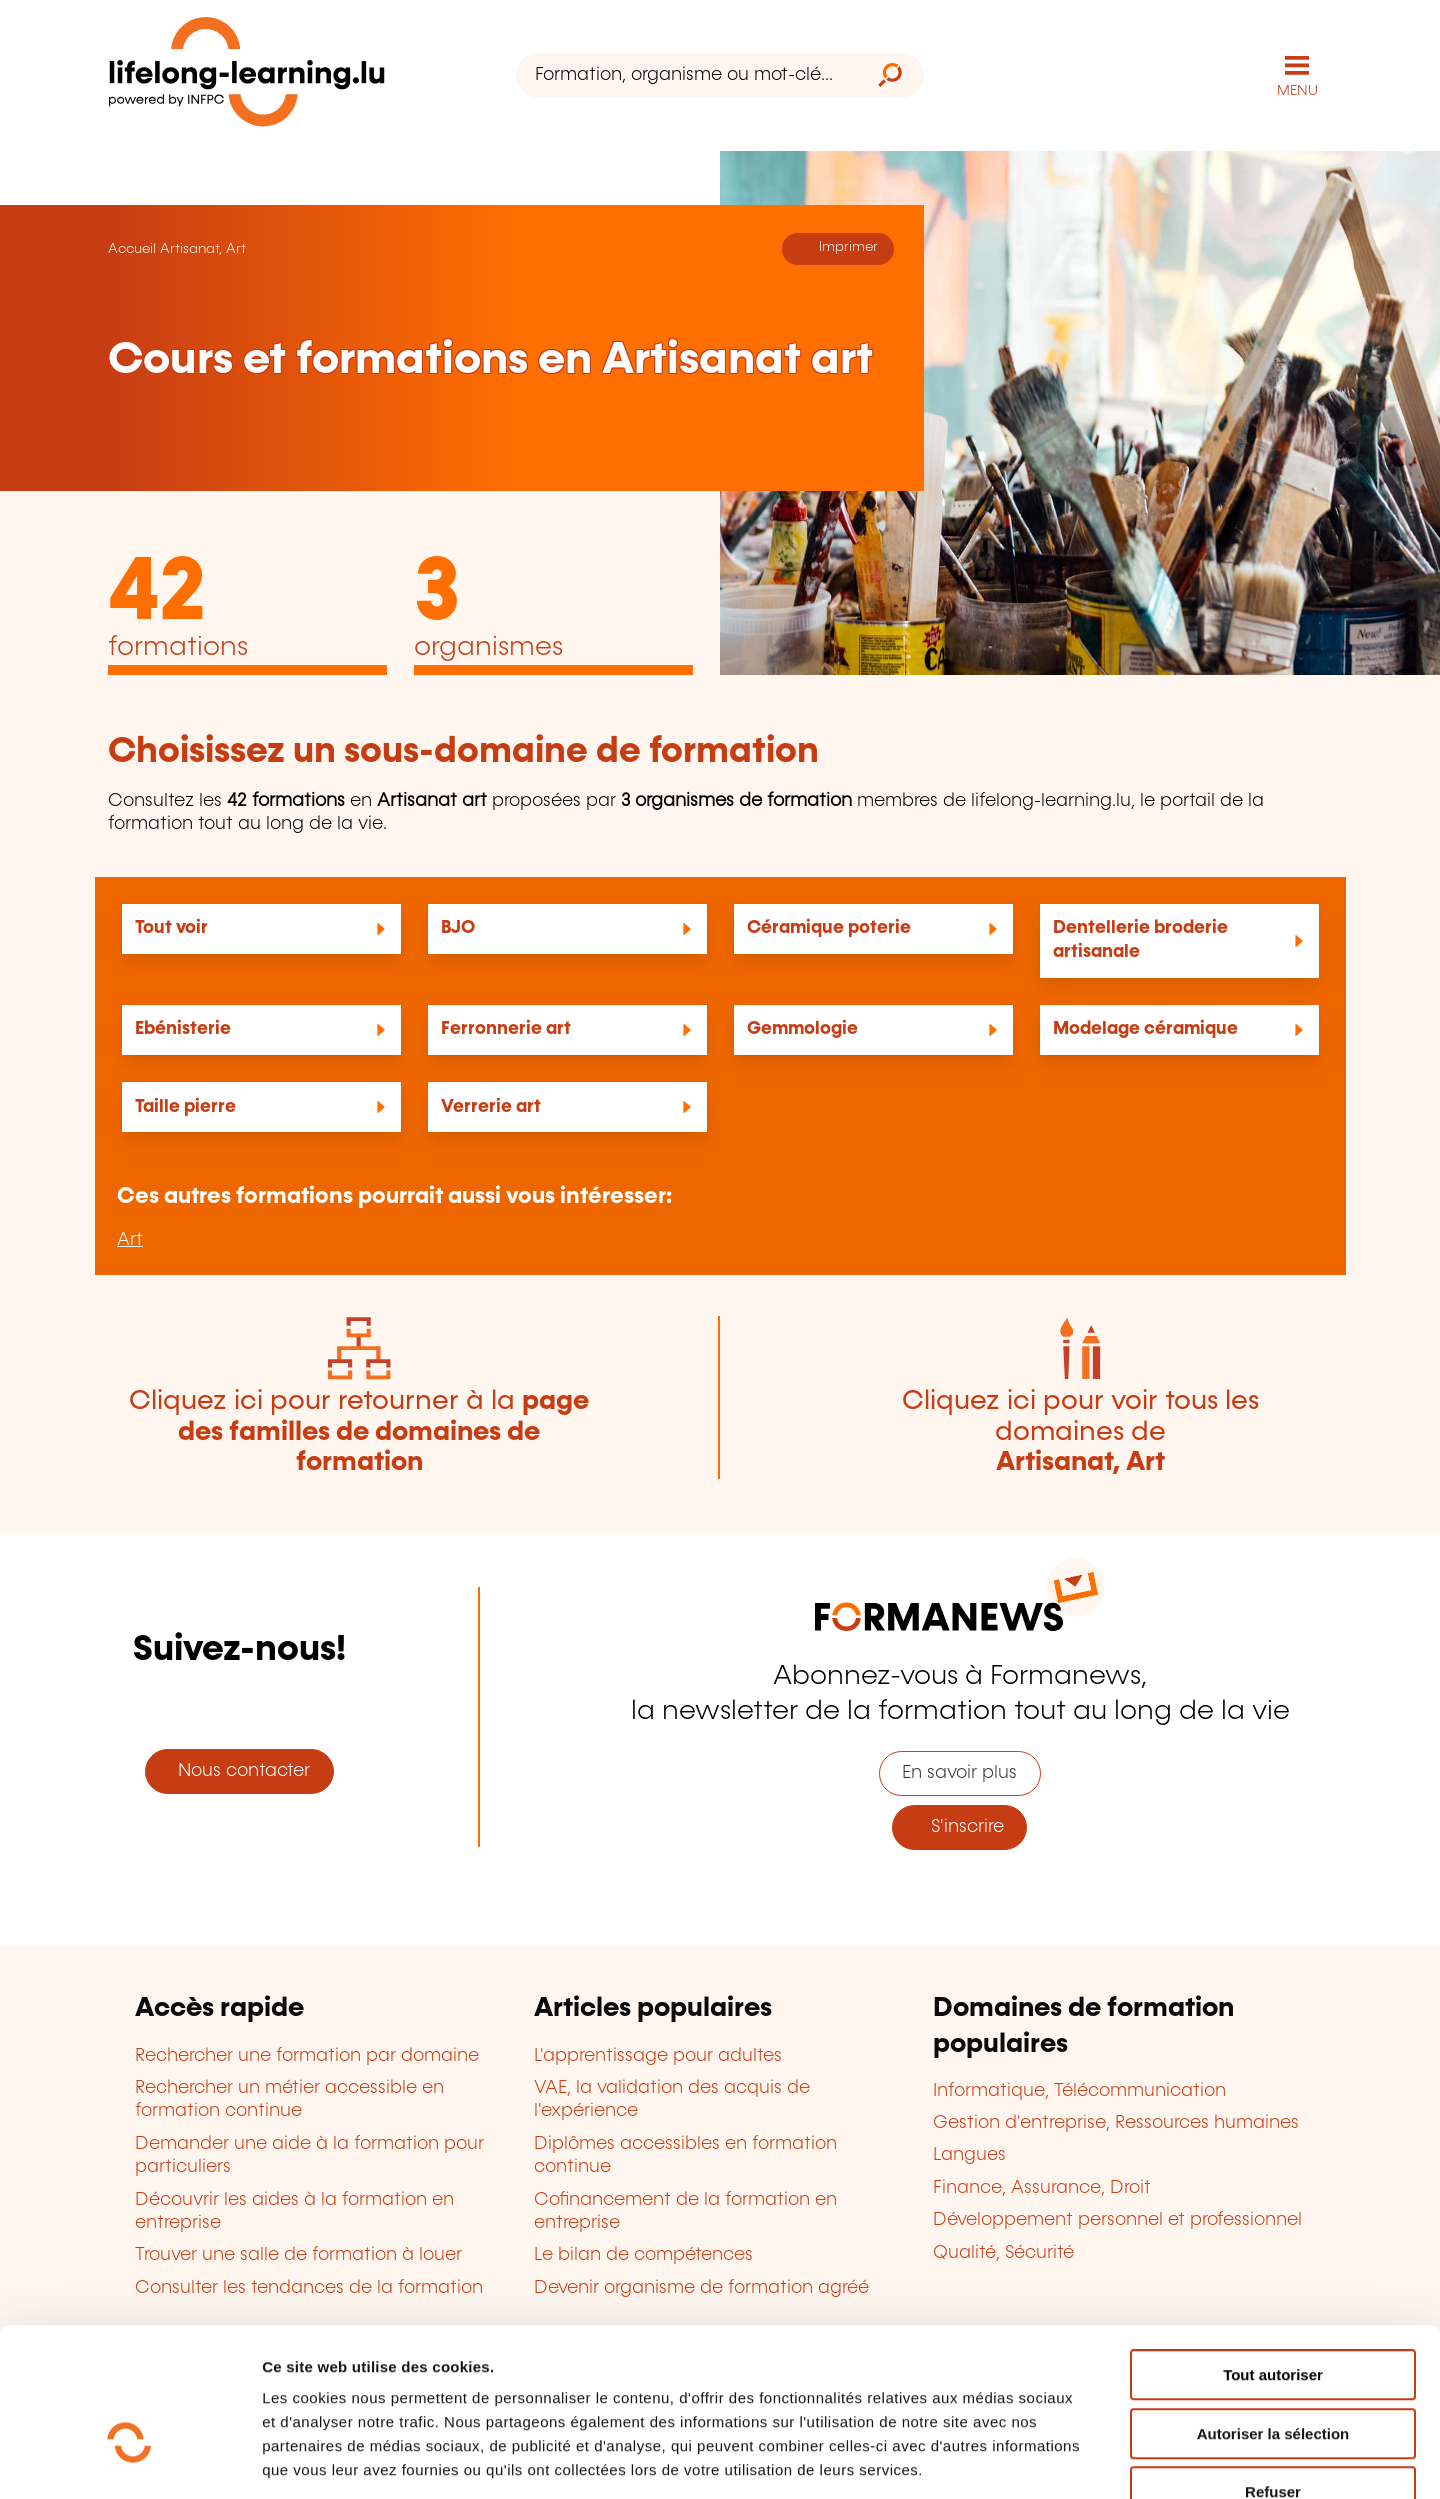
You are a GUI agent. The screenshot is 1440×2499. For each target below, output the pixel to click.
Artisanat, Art (203, 248)
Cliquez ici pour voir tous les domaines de (1080, 1431)
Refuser (1273, 2371)
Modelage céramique (1145, 1028)
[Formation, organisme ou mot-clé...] (686, 75)
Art (130, 1239)
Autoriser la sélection (1273, 2313)
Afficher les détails (1101, 2459)
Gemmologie (802, 1028)
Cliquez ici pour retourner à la (359, 1431)
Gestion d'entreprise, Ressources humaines (1116, 2122)
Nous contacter (239, 1770)
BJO (458, 928)
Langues (969, 2155)
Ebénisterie (183, 1028)
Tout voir (171, 928)
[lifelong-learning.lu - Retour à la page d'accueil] (247, 75)
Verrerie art (491, 1106)
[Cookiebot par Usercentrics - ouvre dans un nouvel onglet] (129, 2460)
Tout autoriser (1273, 2254)
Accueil (132, 248)
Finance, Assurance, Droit (1042, 2187)
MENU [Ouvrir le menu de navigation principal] (1297, 90)
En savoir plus (959, 1773)
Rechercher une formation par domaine (307, 2055)
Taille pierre (185, 1106)
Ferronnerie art (506, 1028)
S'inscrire (960, 1827)
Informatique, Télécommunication (1079, 2090)
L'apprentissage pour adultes (658, 2055)
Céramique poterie (829, 928)
